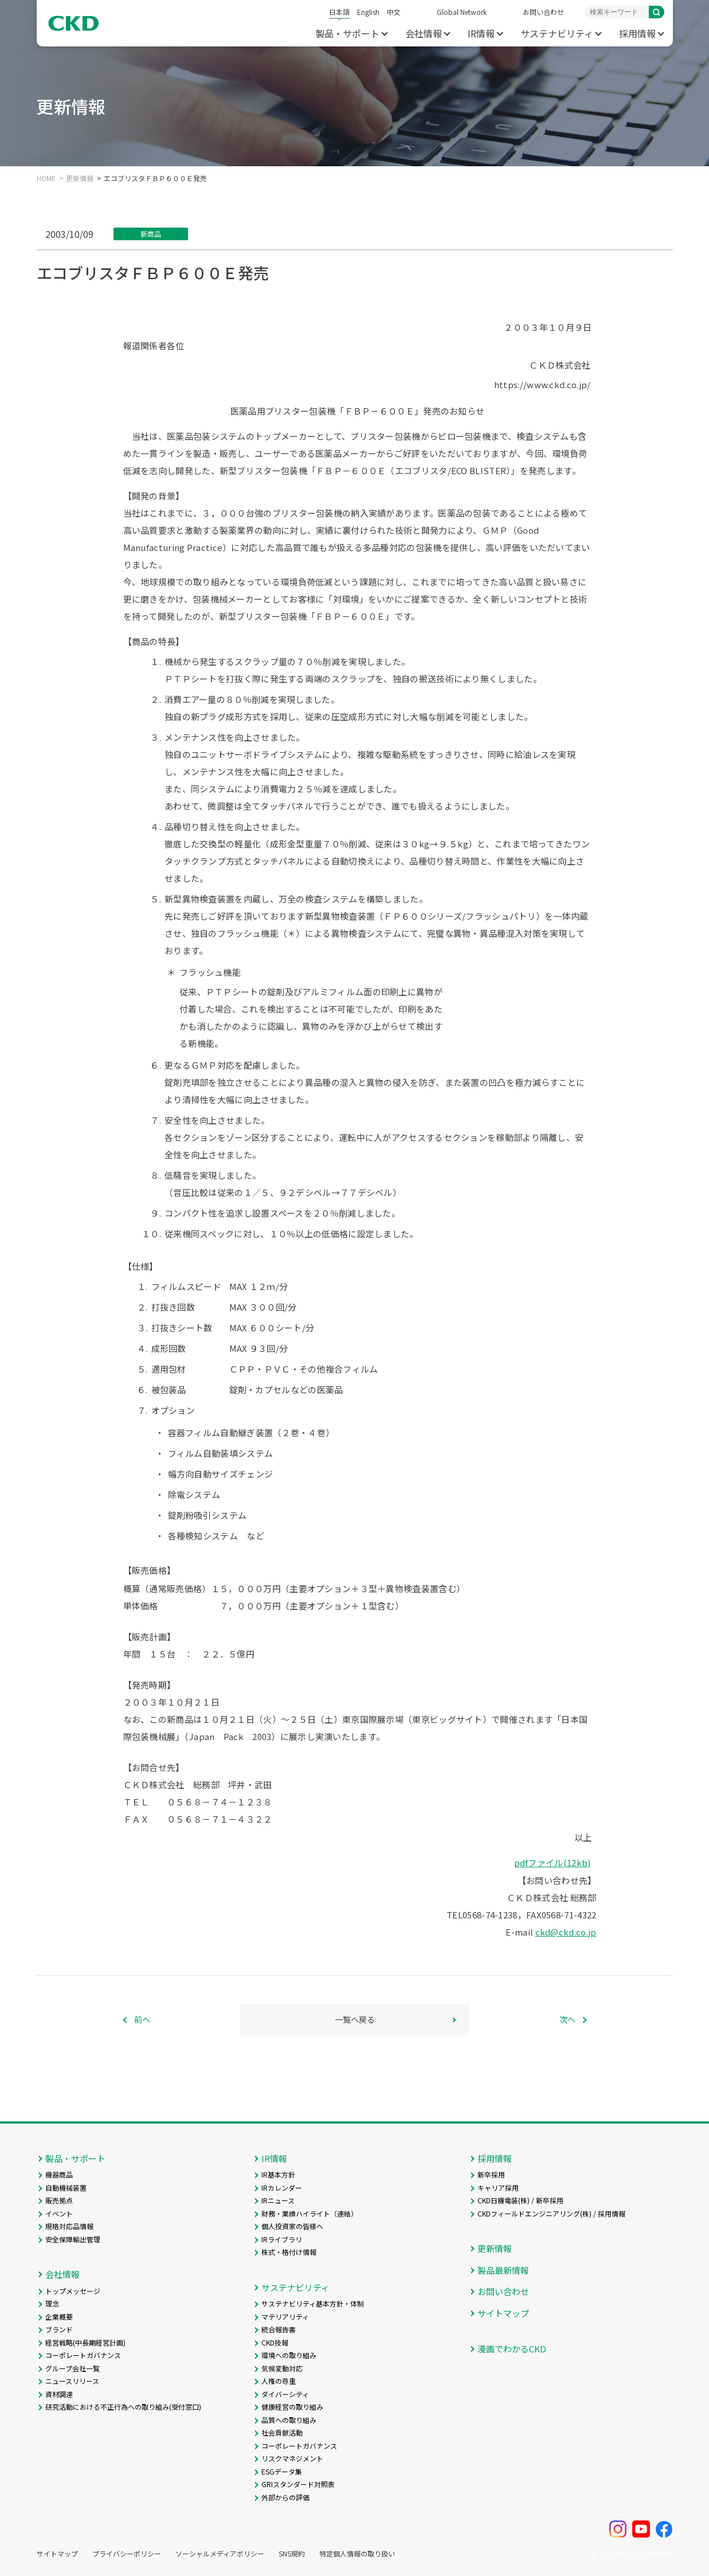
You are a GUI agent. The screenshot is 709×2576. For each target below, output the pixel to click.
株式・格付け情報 (288, 2252)
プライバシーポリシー (126, 2553)
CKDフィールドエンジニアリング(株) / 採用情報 (551, 2213)
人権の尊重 (278, 2381)
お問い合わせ (543, 12)
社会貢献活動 (282, 2432)
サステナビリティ (556, 33)
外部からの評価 (285, 2497)
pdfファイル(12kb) (552, 1862)
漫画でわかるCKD (511, 2349)
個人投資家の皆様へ (292, 2226)
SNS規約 (292, 2553)
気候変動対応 (282, 2368)
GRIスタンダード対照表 (298, 2484)
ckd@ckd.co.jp (566, 1932)
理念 (52, 2303)
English (368, 12)
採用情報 (637, 33)
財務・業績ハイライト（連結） (309, 2213)
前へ (142, 2019)
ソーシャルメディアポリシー (219, 2553)
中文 (394, 12)
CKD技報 (274, 2342)
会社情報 (423, 33)
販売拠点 (59, 2200)
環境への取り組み (288, 2355)
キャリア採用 (498, 2187)
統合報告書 (278, 2329)
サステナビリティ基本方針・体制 (312, 2303)
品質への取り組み (288, 2420)
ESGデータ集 (281, 2471)
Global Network (462, 12)
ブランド (59, 2329)
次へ (567, 2019)
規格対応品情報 (69, 2226)
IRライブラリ (281, 2239)
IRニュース (278, 2200)
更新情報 (79, 178)
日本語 (339, 12)
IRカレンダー (281, 2187)
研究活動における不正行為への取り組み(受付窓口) (123, 2406)
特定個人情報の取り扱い (357, 2553)
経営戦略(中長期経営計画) (85, 2342)
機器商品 (59, 2174)
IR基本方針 (278, 2174)
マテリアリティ (285, 2316)
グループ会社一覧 (72, 2368)
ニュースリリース (72, 2381)
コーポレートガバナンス (83, 2355)
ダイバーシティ (285, 2394)
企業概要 (59, 2316)
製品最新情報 (503, 2270)
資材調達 (59, 2394)
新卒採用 (491, 2174)
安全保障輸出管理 (72, 2239)
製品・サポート (347, 33)
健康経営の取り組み (292, 2406)
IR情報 (481, 33)
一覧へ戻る (355, 2019)
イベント (59, 2213)
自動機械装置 (66, 2187)
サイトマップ (503, 2313)
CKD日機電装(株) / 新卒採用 (520, 2200)
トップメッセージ (72, 2291)
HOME (46, 178)
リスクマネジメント (292, 2458)
